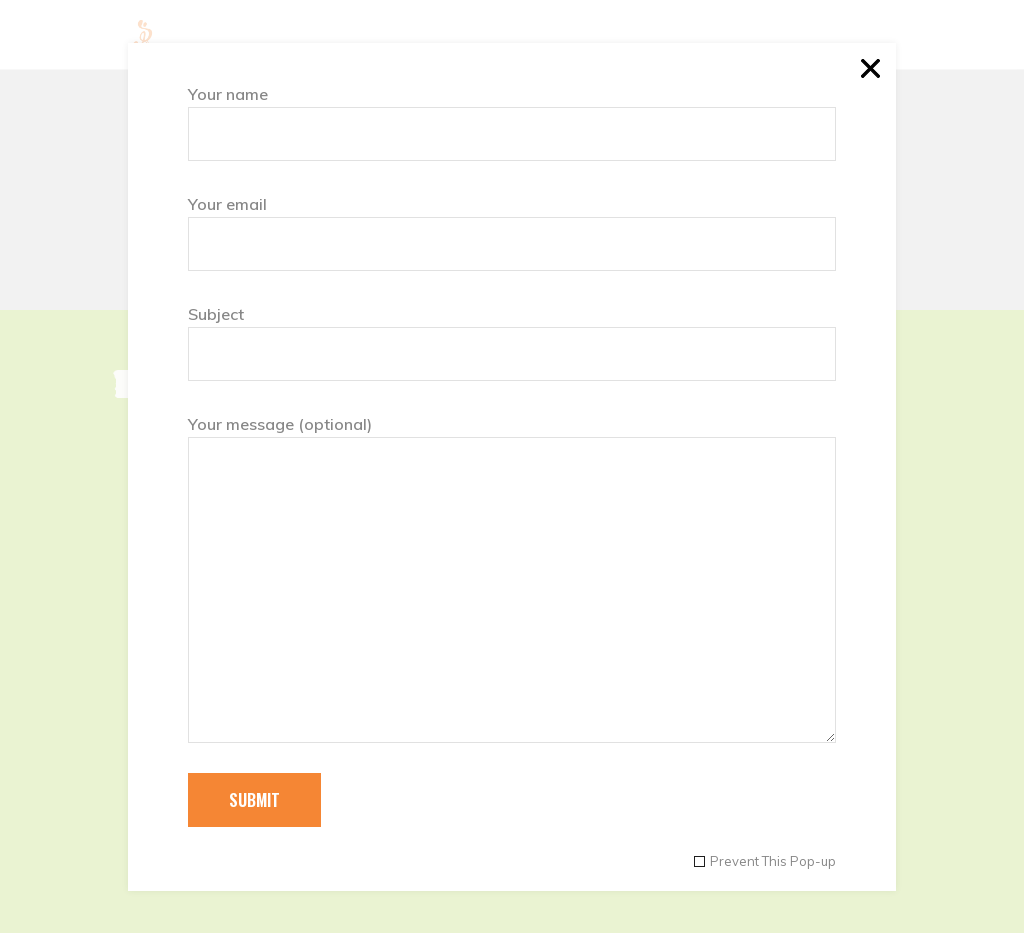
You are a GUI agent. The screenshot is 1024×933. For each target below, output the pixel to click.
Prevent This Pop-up (773, 860)
